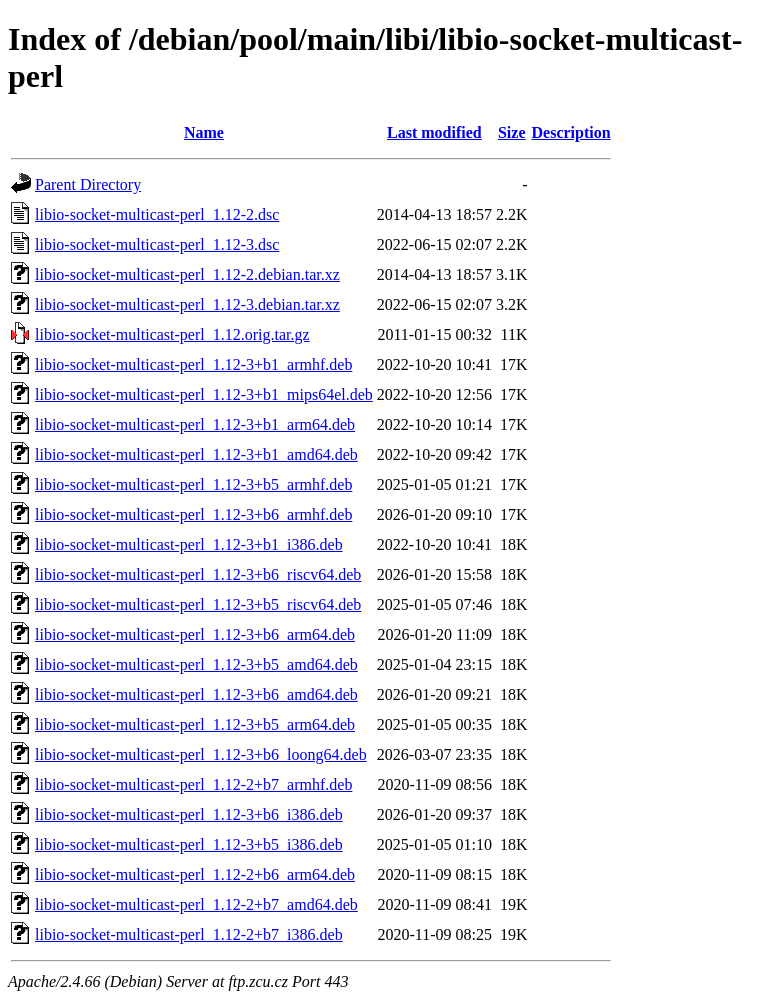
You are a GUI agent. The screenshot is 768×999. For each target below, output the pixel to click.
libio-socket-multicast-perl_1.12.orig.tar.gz (172, 334)
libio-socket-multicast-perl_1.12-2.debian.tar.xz (187, 274)
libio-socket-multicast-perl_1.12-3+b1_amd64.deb (196, 454)
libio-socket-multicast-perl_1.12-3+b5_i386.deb (189, 844)
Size (512, 132)
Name (204, 132)
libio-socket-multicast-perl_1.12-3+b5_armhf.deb (193, 484)
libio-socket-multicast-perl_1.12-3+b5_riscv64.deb (198, 604)
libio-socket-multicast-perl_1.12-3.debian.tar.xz (187, 304)
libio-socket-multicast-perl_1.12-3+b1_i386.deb (189, 544)
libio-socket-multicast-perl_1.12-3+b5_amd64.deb (196, 664)
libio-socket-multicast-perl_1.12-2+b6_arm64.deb (195, 874)
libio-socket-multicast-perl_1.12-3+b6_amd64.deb (196, 694)
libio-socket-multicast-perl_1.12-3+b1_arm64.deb (195, 424)
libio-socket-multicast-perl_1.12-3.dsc (157, 244)
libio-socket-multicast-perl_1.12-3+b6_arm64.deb (195, 634)
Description (571, 132)
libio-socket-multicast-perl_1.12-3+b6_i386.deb (189, 814)
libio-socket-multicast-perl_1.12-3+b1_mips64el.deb (204, 394)
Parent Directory (88, 184)
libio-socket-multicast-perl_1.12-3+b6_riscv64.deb (198, 574)
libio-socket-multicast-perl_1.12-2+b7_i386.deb (189, 934)
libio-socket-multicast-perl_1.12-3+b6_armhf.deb (193, 514)
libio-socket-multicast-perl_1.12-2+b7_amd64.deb (196, 904)
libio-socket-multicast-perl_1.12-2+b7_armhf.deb (193, 784)
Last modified (434, 132)
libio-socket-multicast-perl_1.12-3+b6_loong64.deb (201, 754)
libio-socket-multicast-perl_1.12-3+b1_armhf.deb (193, 364)
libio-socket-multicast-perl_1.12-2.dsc (157, 214)
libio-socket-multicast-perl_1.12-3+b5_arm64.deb (195, 724)
